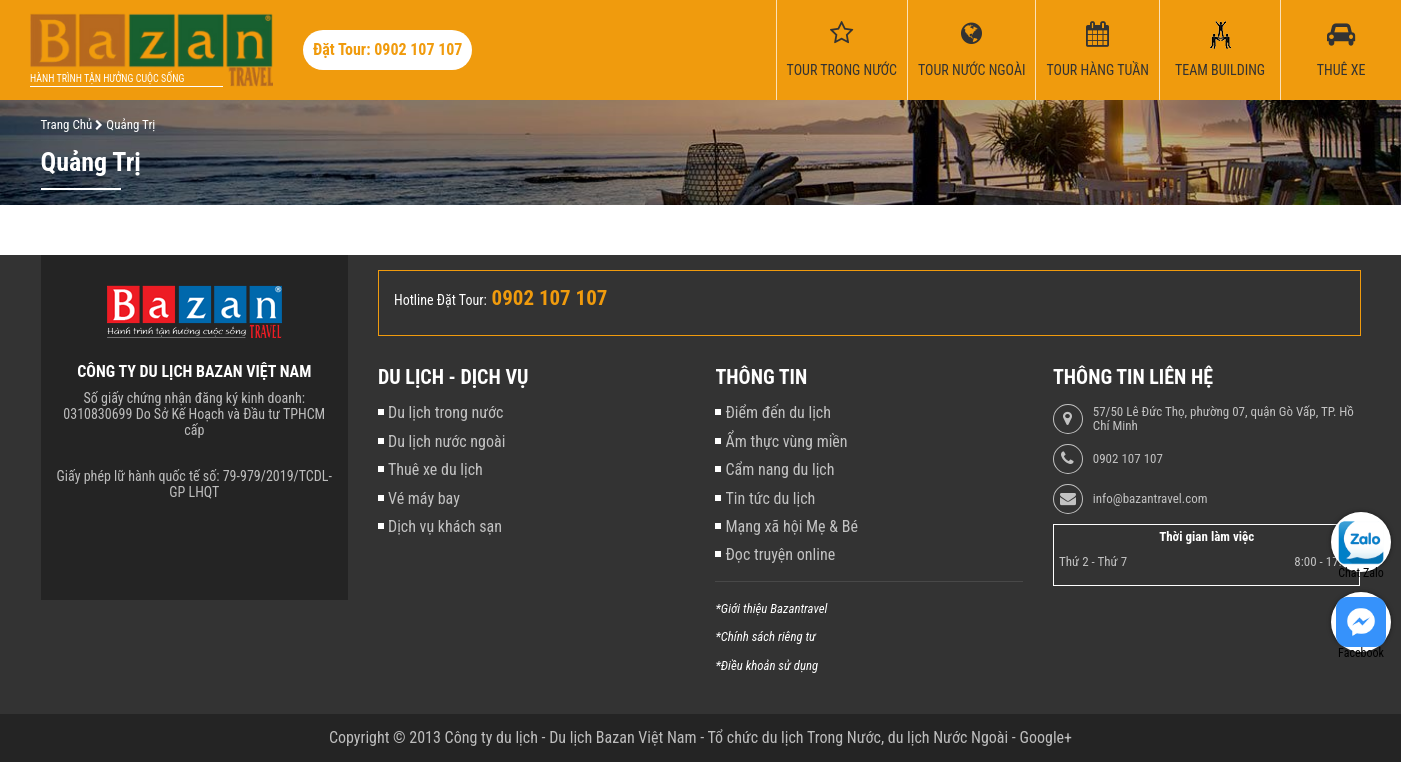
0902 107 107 (1128, 459)
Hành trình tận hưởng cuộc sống (107, 78)
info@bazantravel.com (1150, 499)
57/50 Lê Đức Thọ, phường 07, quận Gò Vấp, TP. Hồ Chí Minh (1223, 419)
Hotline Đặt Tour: (440, 300)
